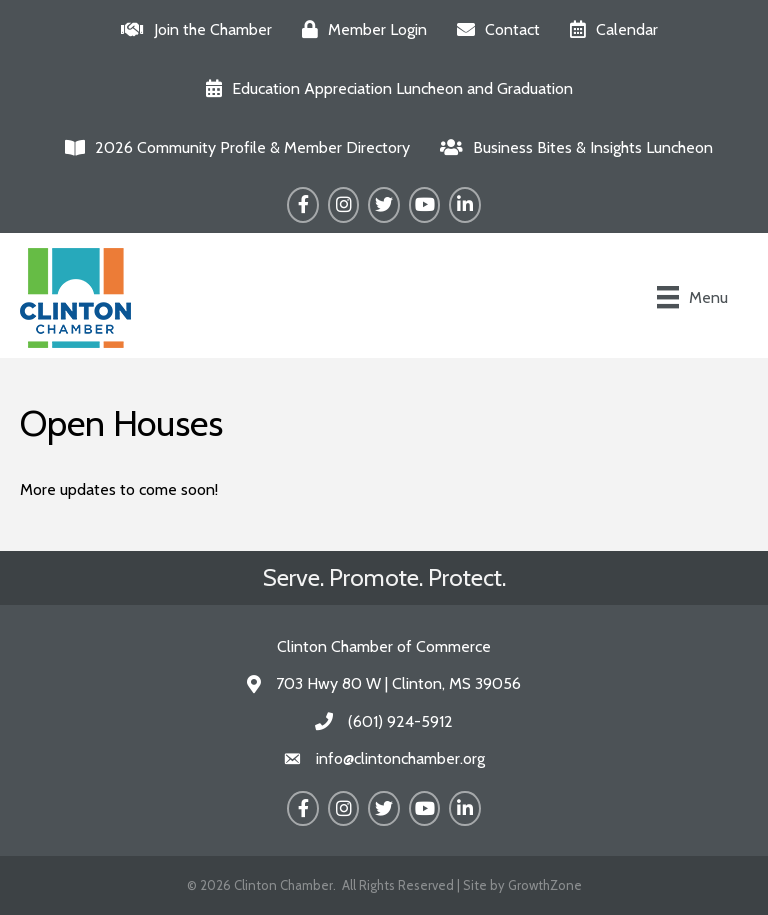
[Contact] (493, 29)
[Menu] (692, 297)
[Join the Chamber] (191, 29)
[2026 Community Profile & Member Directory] (232, 147)
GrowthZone (545, 885)
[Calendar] (609, 29)
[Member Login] (359, 29)
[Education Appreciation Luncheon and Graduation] (384, 88)
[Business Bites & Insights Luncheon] (571, 147)
